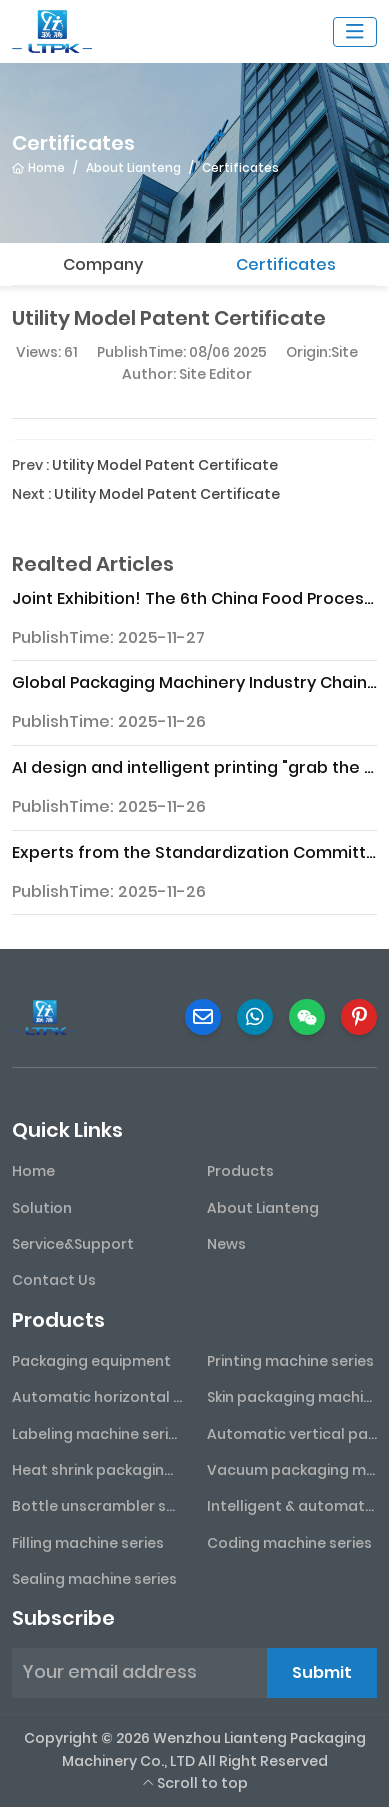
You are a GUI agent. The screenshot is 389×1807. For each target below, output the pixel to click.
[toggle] (355, 32)
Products (240, 1171)
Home (33, 1171)
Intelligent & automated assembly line (292, 1506)
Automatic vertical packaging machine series (292, 1434)
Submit (322, 1672)
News (226, 1244)
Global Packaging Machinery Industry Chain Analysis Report (194, 682)
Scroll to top (195, 1783)
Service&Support (73, 1244)
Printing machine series (290, 1361)
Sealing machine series (94, 1579)
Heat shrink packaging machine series (97, 1470)
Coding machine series (289, 1543)
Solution (42, 1208)
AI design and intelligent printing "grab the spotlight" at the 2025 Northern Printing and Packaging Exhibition (194, 767)
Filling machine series (88, 1543)
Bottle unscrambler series (97, 1506)
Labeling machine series (97, 1434)
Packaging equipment (91, 1361)
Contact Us (54, 1280)
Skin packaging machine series (292, 1397)
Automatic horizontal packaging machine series (97, 1397)
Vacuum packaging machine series (292, 1470)
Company (103, 264)
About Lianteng (263, 1208)
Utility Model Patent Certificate (165, 465)
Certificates (286, 264)
